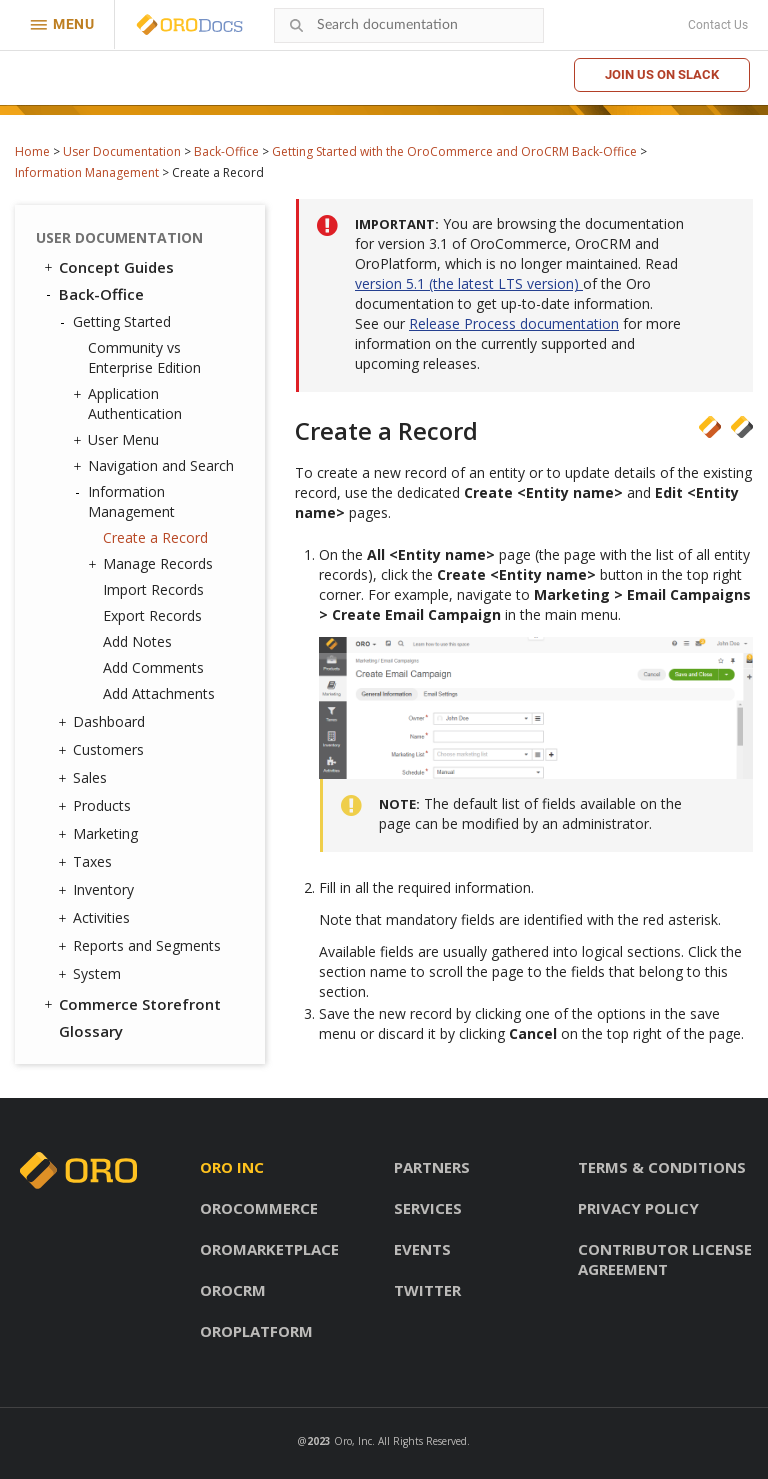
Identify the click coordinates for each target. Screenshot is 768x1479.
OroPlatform (256, 1331)
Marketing (100, 834)
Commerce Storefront (131, 1004)
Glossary (91, 1031)
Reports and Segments (142, 946)
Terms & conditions (662, 1167)
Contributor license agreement (665, 1259)
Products (97, 806)
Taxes (87, 862)
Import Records (153, 589)
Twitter (427, 1290)
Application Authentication (130, 403)
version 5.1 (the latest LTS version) (469, 283)
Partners (432, 1167)
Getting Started (117, 322)
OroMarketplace (269, 1249)
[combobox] (409, 25)
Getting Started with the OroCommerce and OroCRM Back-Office (454, 151)
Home (32, 151)
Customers (103, 750)
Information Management (87, 172)
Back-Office (226, 151)
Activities (96, 918)
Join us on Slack (662, 74)
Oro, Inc (353, 1441)
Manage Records (153, 564)
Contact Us (718, 25)
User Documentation (122, 151)
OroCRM (233, 1290)
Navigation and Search (156, 466)
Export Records (152, 615)
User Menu (118, 440)
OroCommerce (259, 1208)
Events (422, 1249)
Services (428, 1208)
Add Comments (153, 667)
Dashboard (104, 722)
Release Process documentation (514, 323)
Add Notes (137, 641)
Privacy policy (638, 1208)
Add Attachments (159, 693)
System (92, 974)
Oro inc (232, 1167)
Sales (85, 778)
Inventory (98, 890)
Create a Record (155, 537)
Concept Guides (107, 267)
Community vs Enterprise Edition (144, 357)
